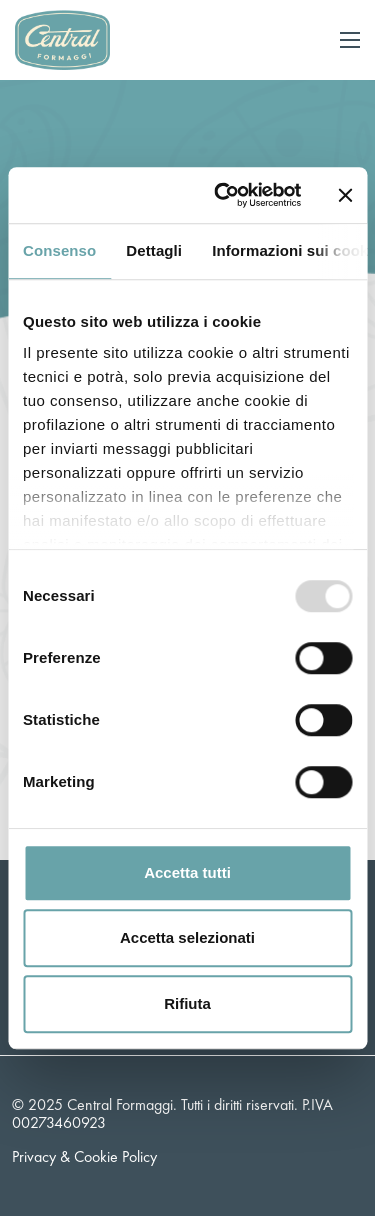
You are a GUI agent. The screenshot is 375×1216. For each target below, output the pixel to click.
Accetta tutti (187, 872)
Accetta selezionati (187, 937)
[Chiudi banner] (345, 195)
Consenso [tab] (59, 250)
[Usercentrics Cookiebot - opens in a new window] (223, 195)
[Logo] (62, 37)
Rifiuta (187, 1003)
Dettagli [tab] (154, 250)
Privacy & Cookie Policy (84, 1156)
